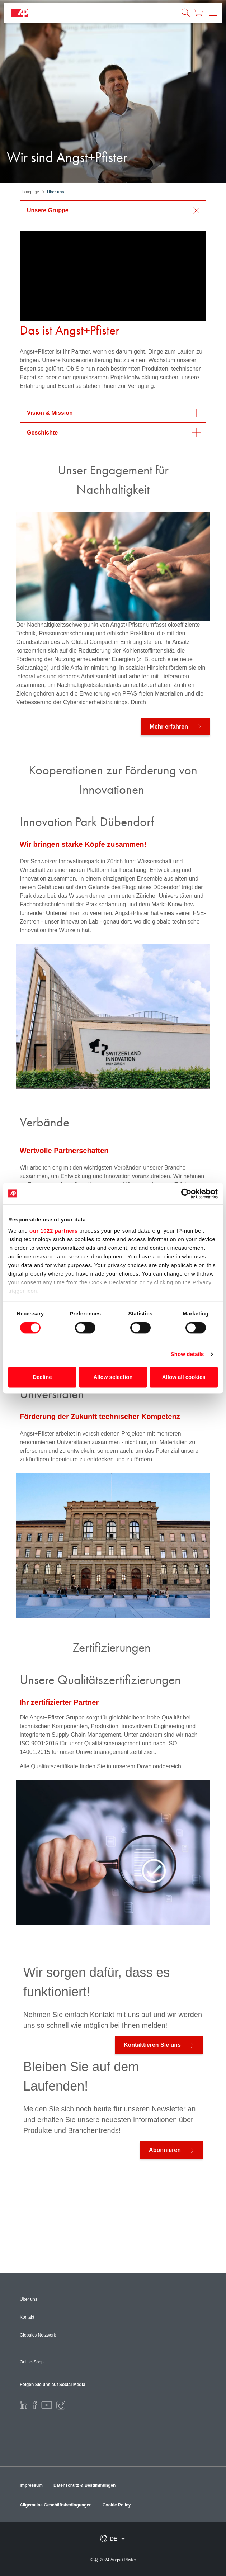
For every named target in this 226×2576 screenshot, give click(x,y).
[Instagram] (60, 2404)
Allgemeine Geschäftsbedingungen (56, 2505)
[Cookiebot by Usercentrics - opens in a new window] (186, 1193)
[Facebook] (35, 2404)
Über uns (28, 2299)
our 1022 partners (53, 1231)
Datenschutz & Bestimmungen (84, 2485)
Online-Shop (32, 2361)
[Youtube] (46, 2404)
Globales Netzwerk (38, 2335)
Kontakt (27, 2317)
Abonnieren (165, 2150)
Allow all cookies (184, 1377)
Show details (187, 1354)
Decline (42, 1377)
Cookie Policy (117, 2505)
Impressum (31, 2485)
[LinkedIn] (23, 2404)
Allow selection (112, 1377)
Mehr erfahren (169, 727)
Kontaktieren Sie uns (152, 2045)
